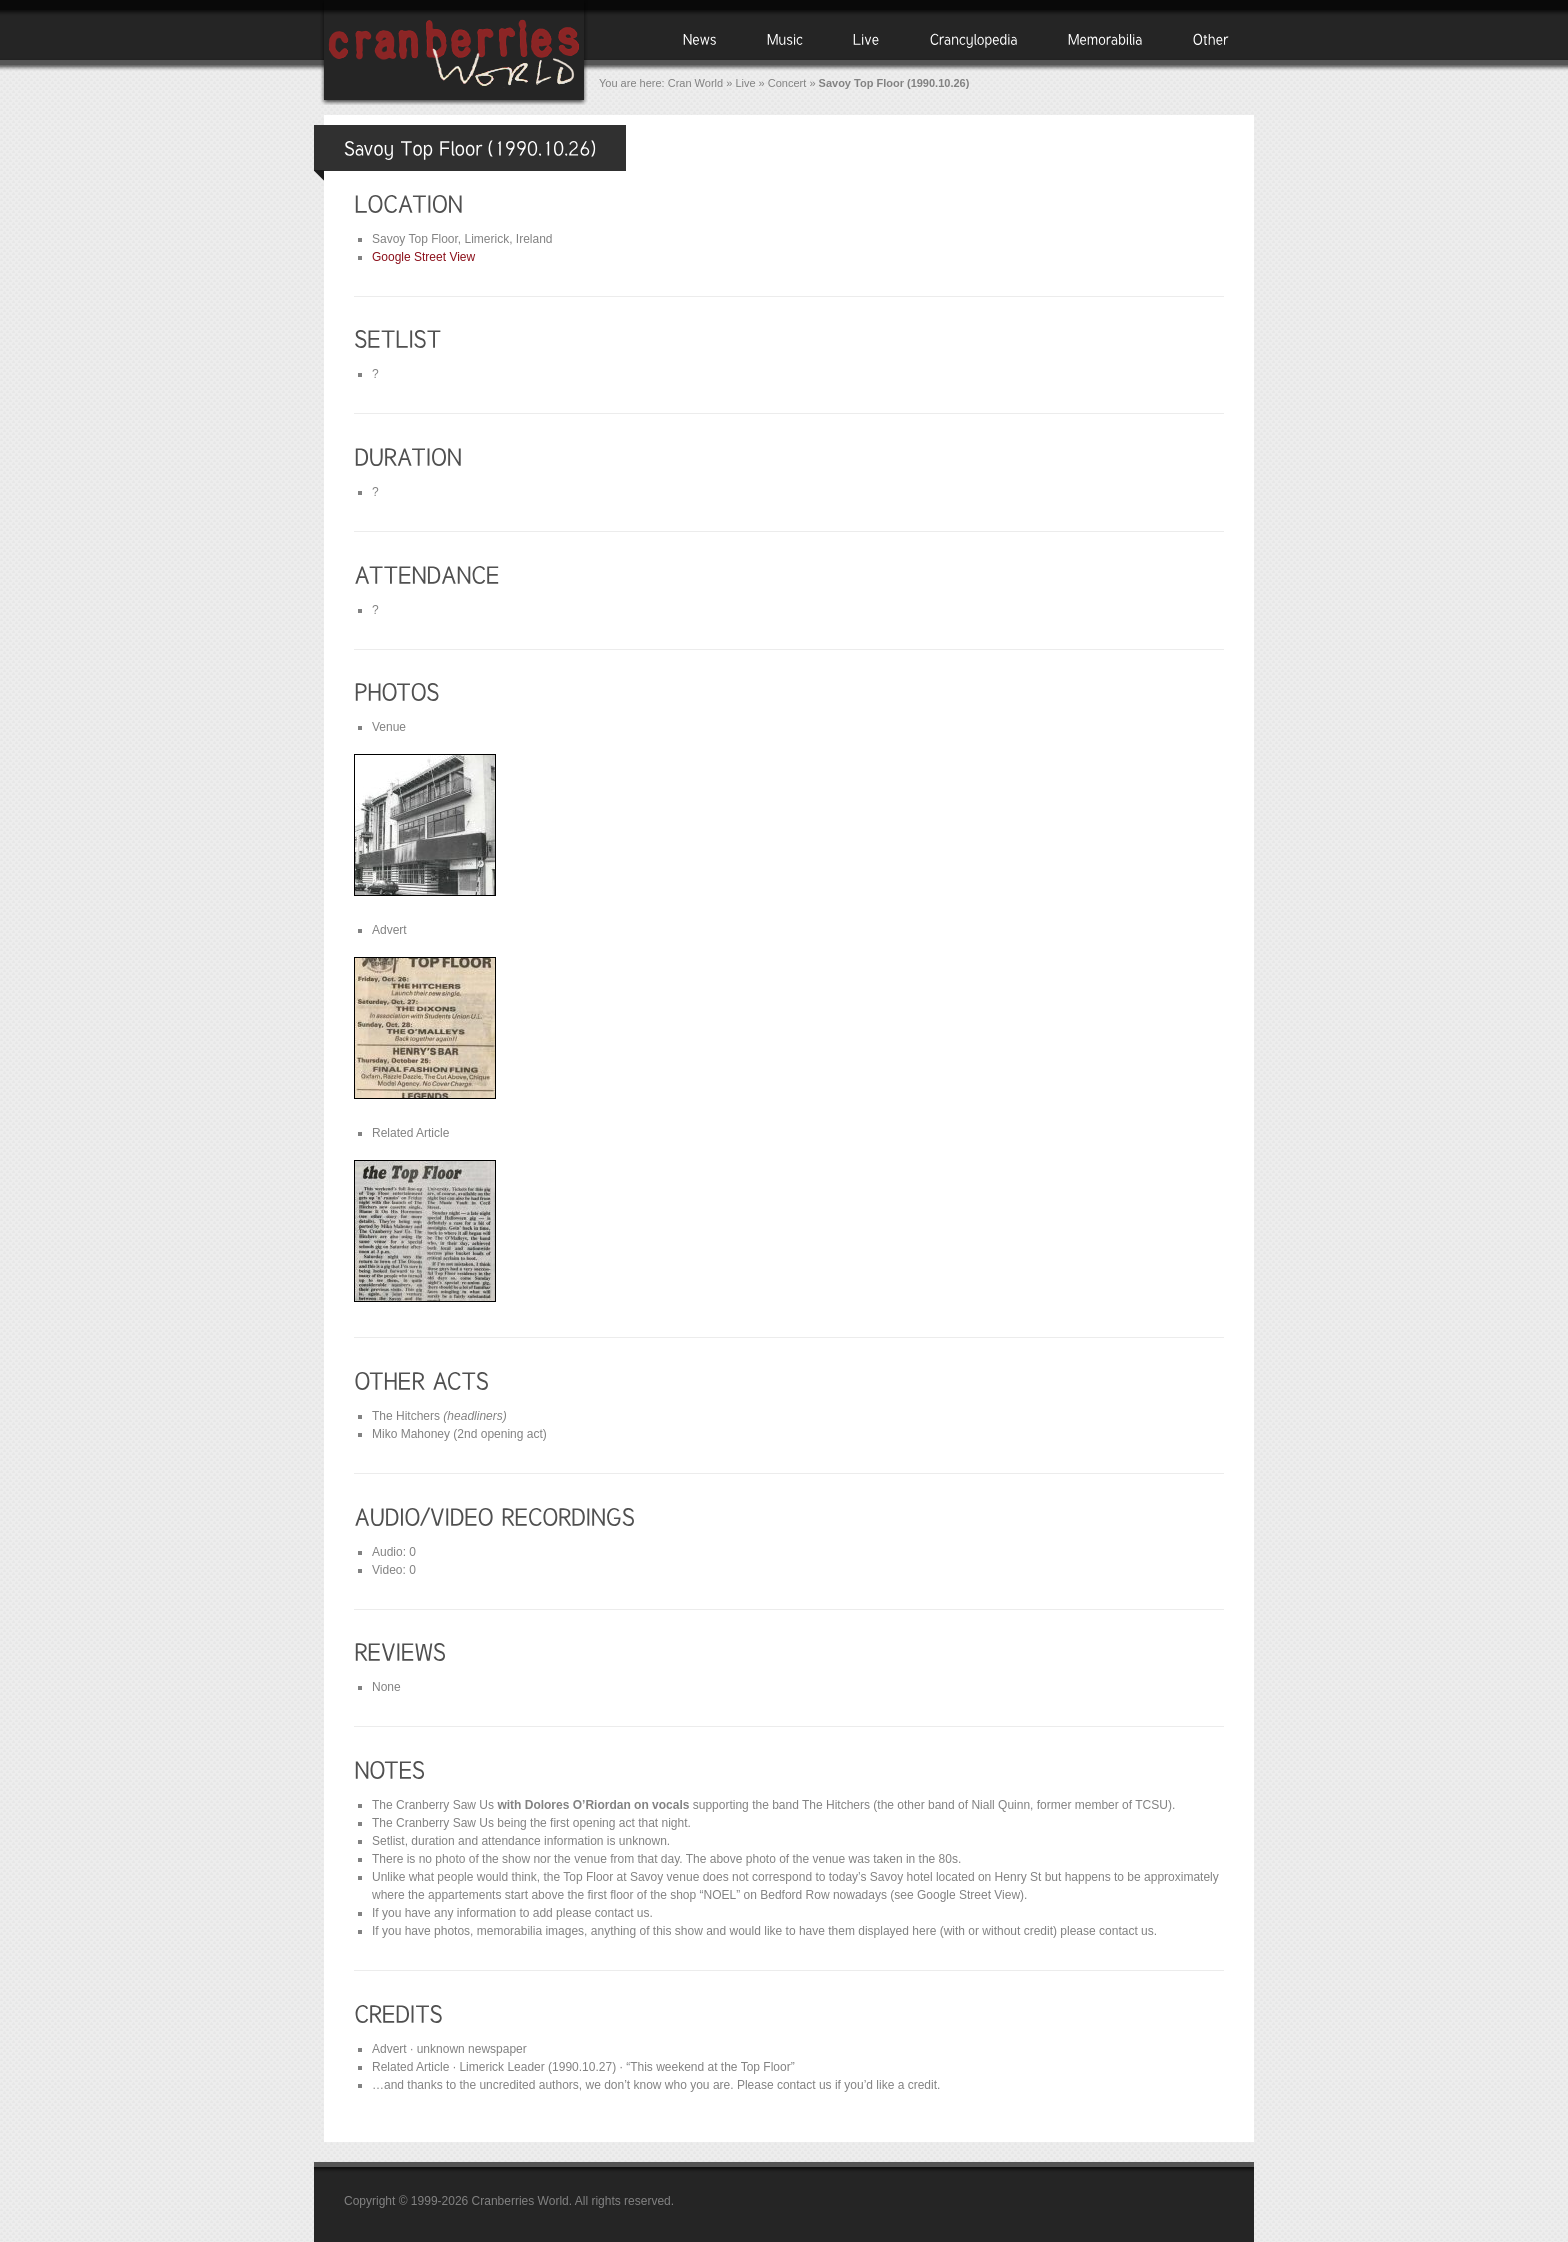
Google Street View (423, 257)
